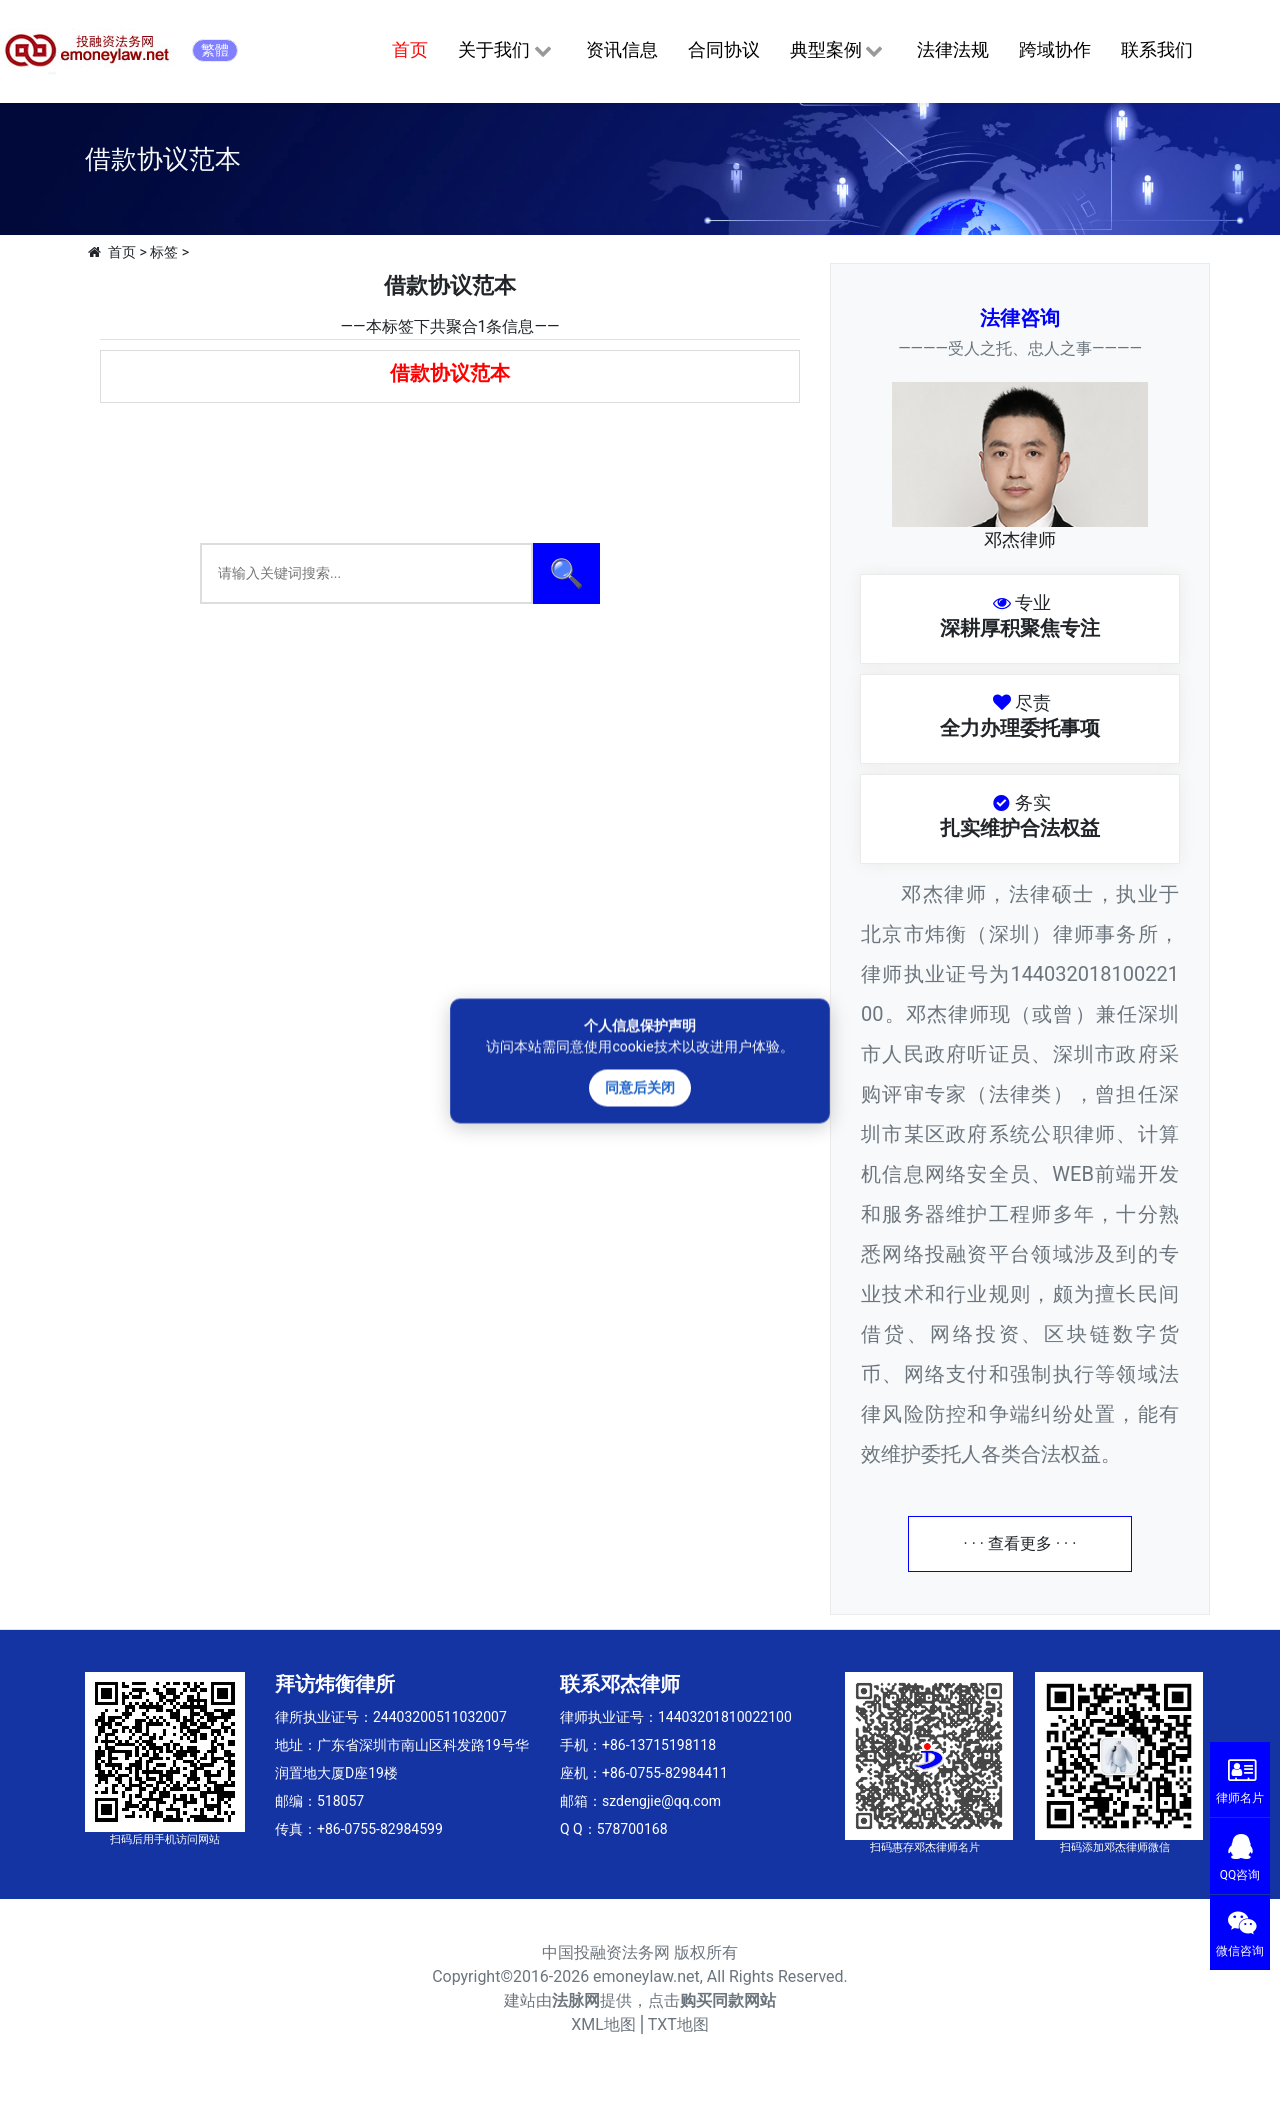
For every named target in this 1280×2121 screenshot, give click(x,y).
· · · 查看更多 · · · (1020, 1543)
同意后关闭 (640, 1087)
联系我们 (1157, 49)
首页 (410, 49)
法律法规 (953, 49)
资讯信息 (622, 49)
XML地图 (603, 2024)
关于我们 (506, 51)
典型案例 (838, 51)
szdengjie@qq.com (661, 1801)
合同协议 (724, 49)
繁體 (215, 50)
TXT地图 (678, 2024)
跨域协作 (1055, 49)
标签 (164, 252)
